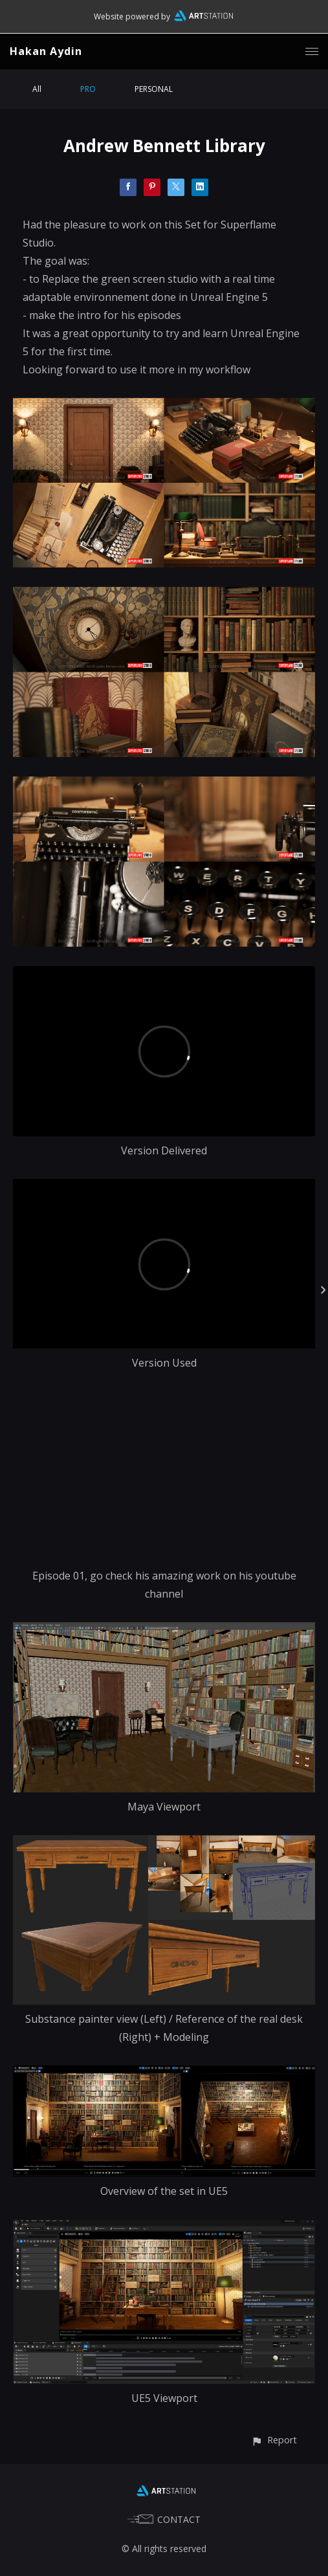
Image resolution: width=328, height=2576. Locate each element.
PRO (88, 88)
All (36, 88)
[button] (274, 2440)
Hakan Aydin (46, 51)
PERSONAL (154, 88)
